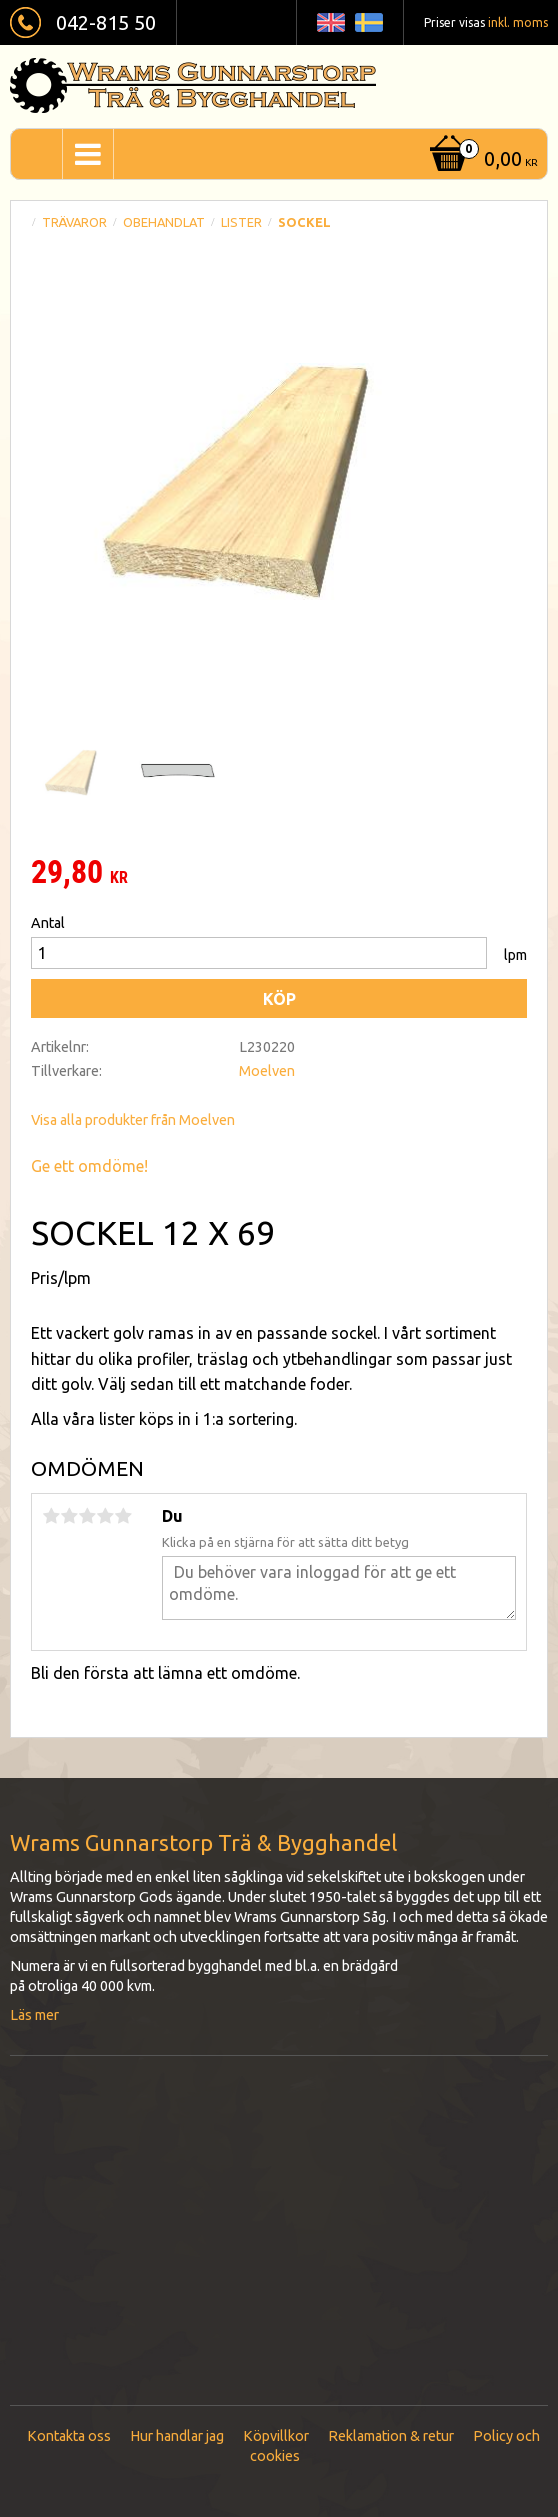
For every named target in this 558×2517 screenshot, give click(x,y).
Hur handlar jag (177, 2436)
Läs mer (34, 2015)
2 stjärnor (69, 1516)
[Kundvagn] (481, 160)
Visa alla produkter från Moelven (133, 1120)
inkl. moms (518, 22)
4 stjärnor (105, 1516)
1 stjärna (51, 1516)
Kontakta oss (69, 2436)
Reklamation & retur (391, 2436)
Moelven (267, 1071)
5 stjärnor (123, 1516)
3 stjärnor (87, 1516)
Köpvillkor (276, 2436)
